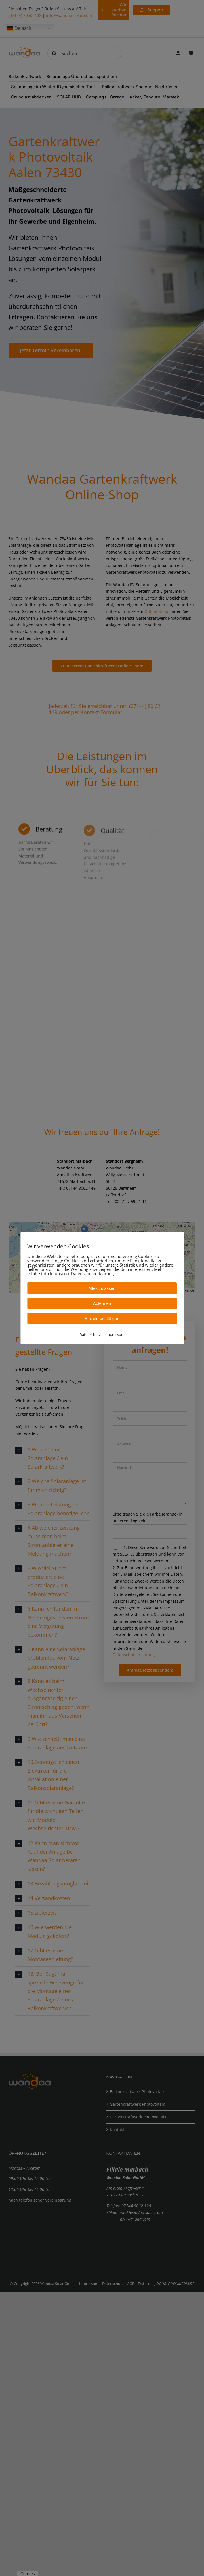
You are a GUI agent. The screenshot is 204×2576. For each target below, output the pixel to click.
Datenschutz (90, 1334)
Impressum (115, 1334)
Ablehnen (102, 1303)
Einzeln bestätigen (102, 1318)
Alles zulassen (102, 1288)
